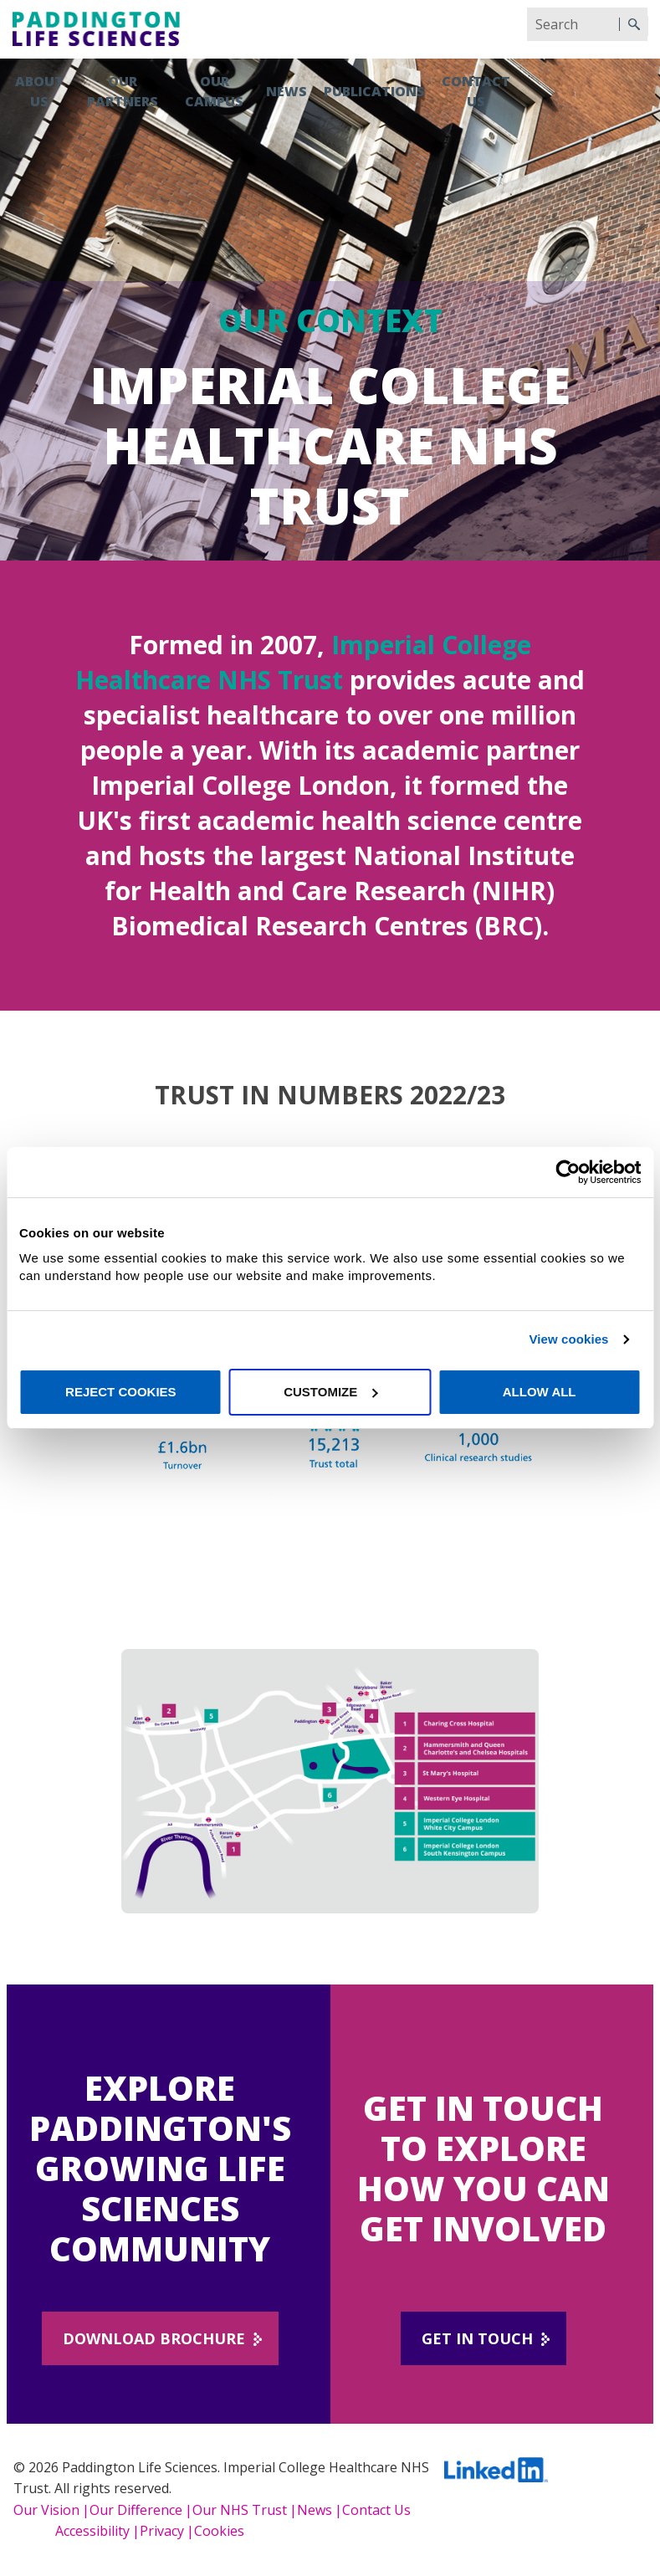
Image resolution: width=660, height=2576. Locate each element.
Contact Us (376, 2510)
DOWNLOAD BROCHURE (154, 2338)
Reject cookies (121, 1392)
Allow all (539, 1392)
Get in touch (477, 2338)
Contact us (476, 91)
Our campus (214, 91)
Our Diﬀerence (136, 2510)
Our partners (122, 91)
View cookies (568, 1339)
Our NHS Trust (239, 2510)
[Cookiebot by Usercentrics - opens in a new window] (567, 1172)
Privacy (162, 2531)
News (286, 91)
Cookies (219, 2531)
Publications (374, 91)
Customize (330, 1392)
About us (39, 91)
